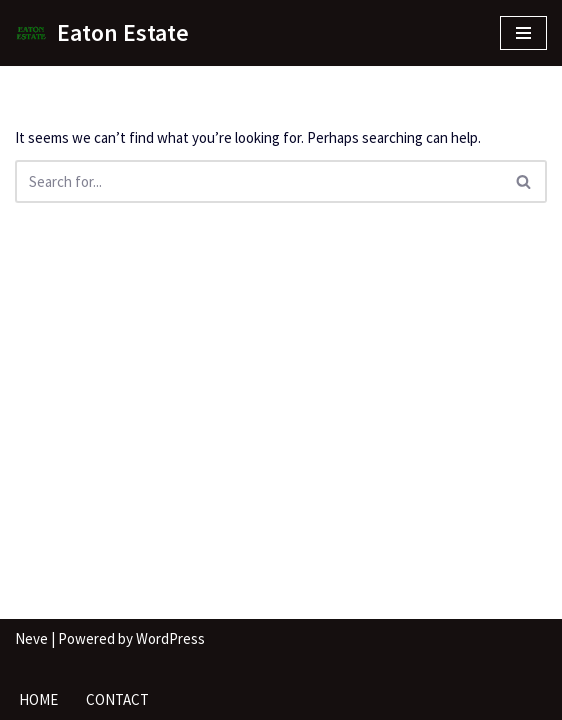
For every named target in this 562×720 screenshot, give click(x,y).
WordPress (170, 638)
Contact (117, 699)
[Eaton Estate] (102, 33)
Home (38, 699)
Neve (31, 638)
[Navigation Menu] (523, 33)
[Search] (258, 181)
